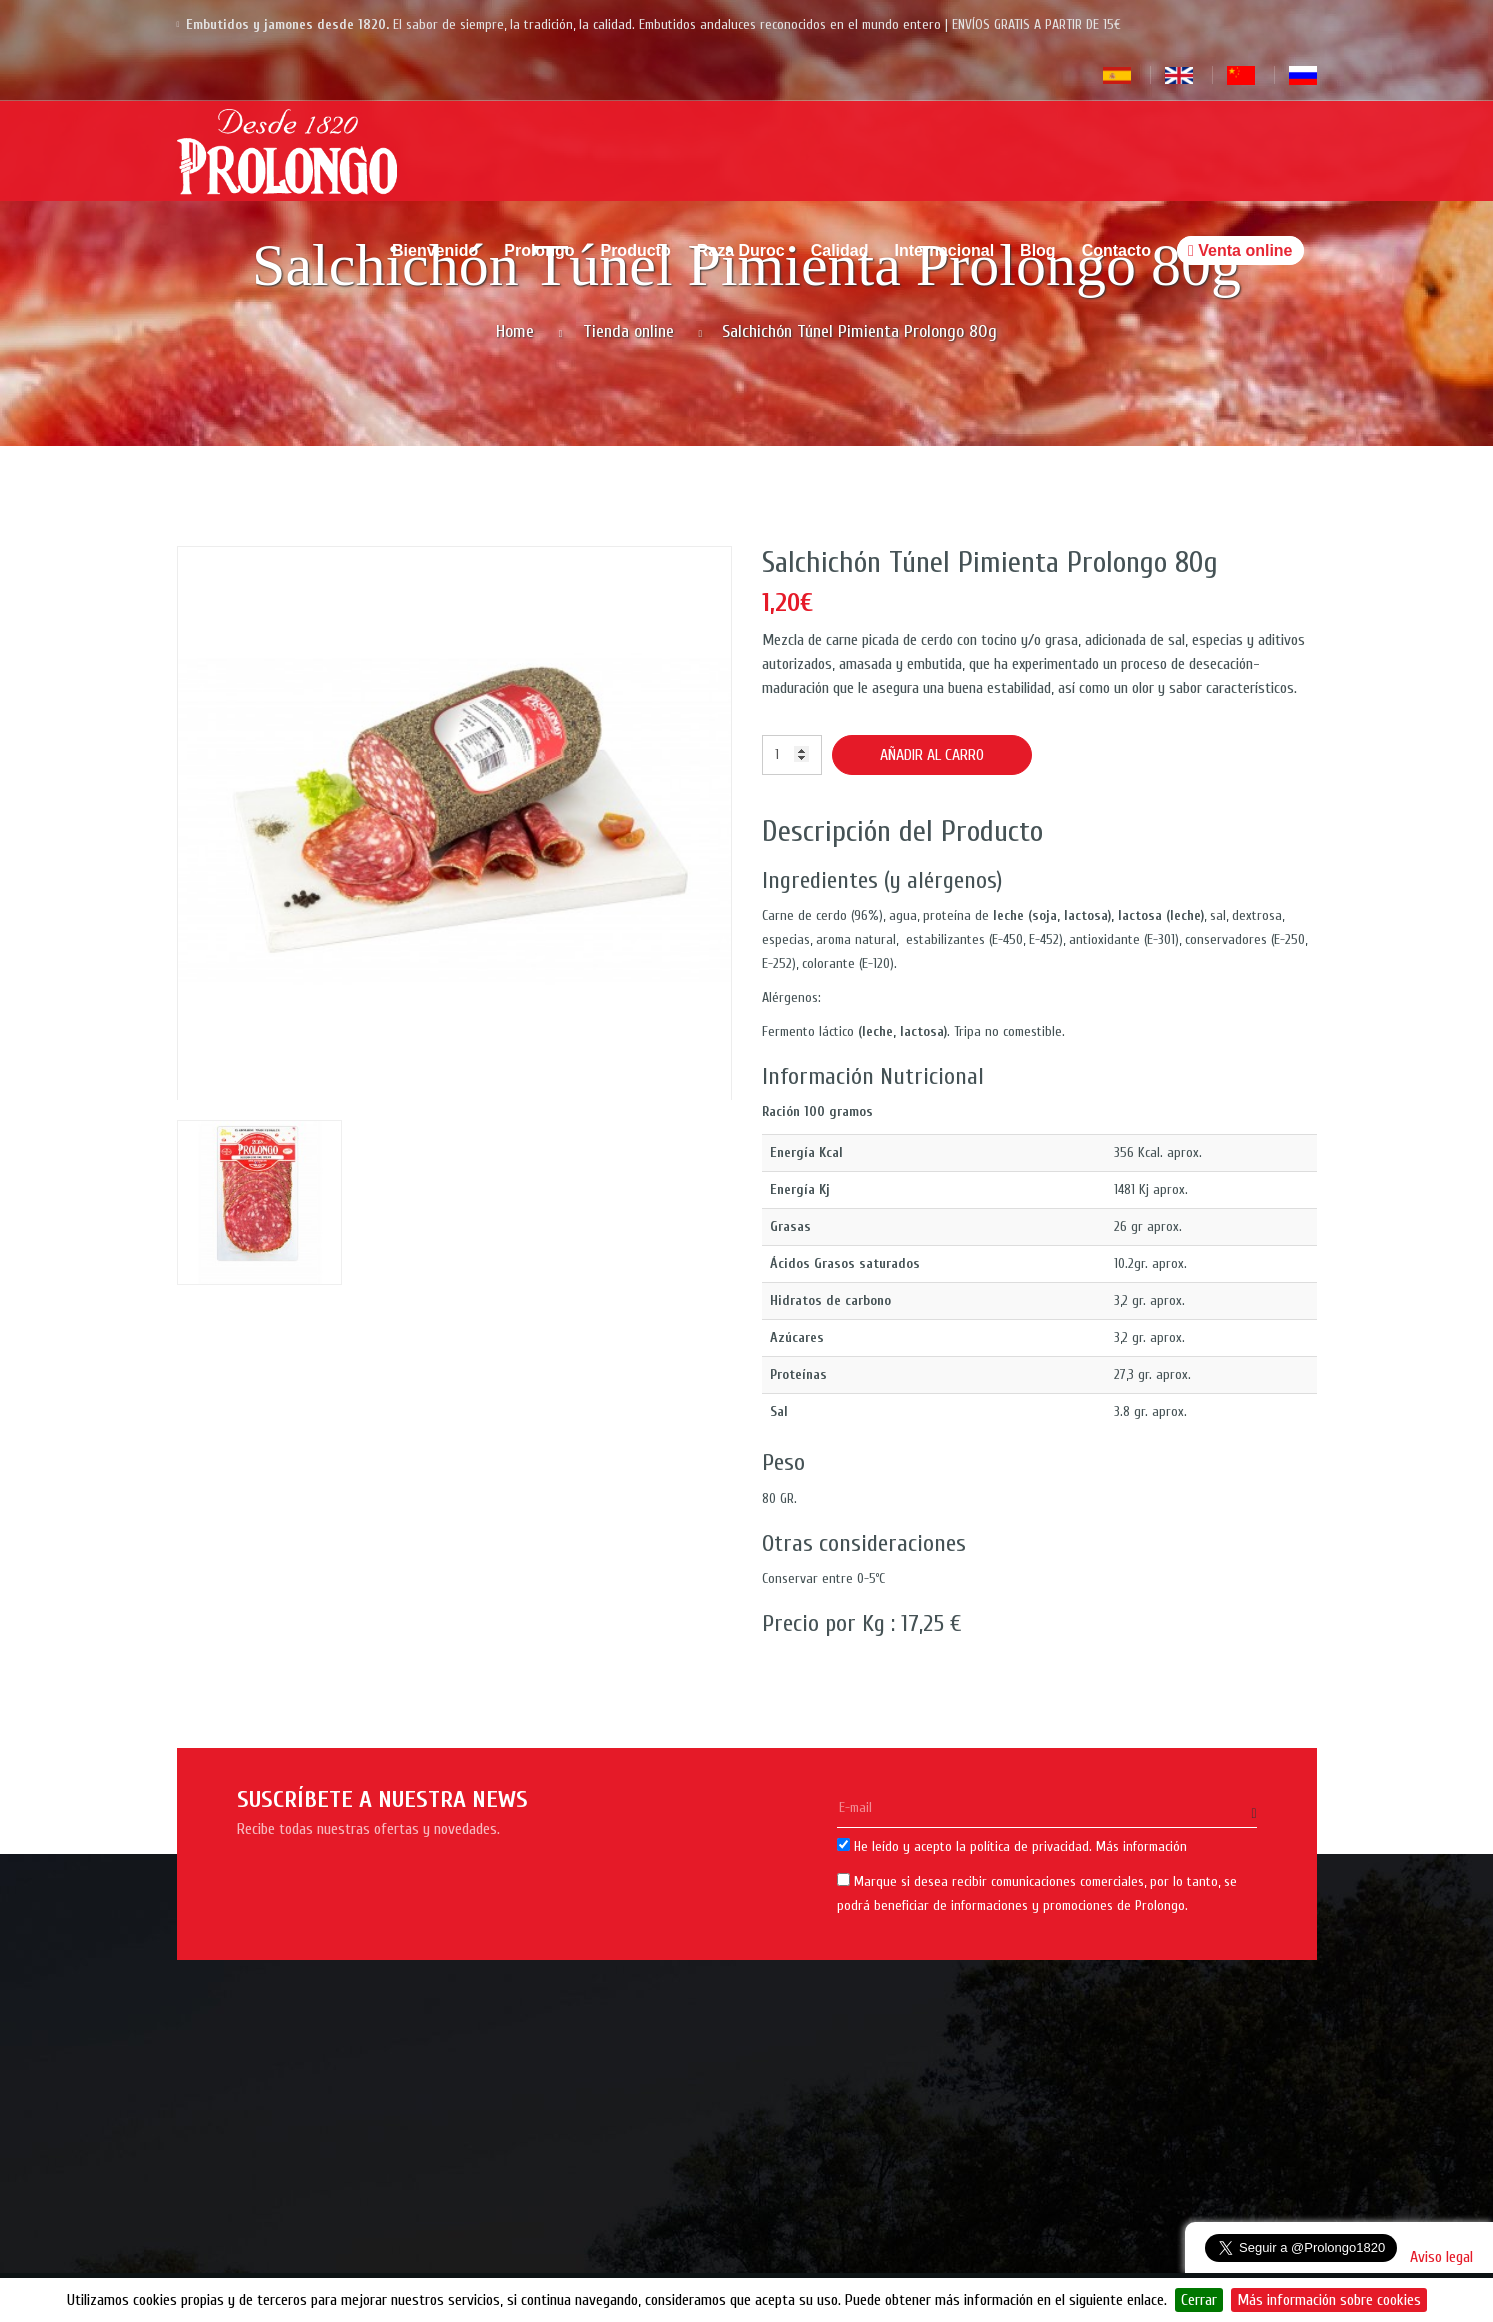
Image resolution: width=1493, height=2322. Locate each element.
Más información (1141, 1846)
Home (515, 331)
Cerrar (1199, 2300)
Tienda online (628, 331)
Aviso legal (1441, 2257)
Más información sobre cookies (1329, 2300)
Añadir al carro (932, 755)
